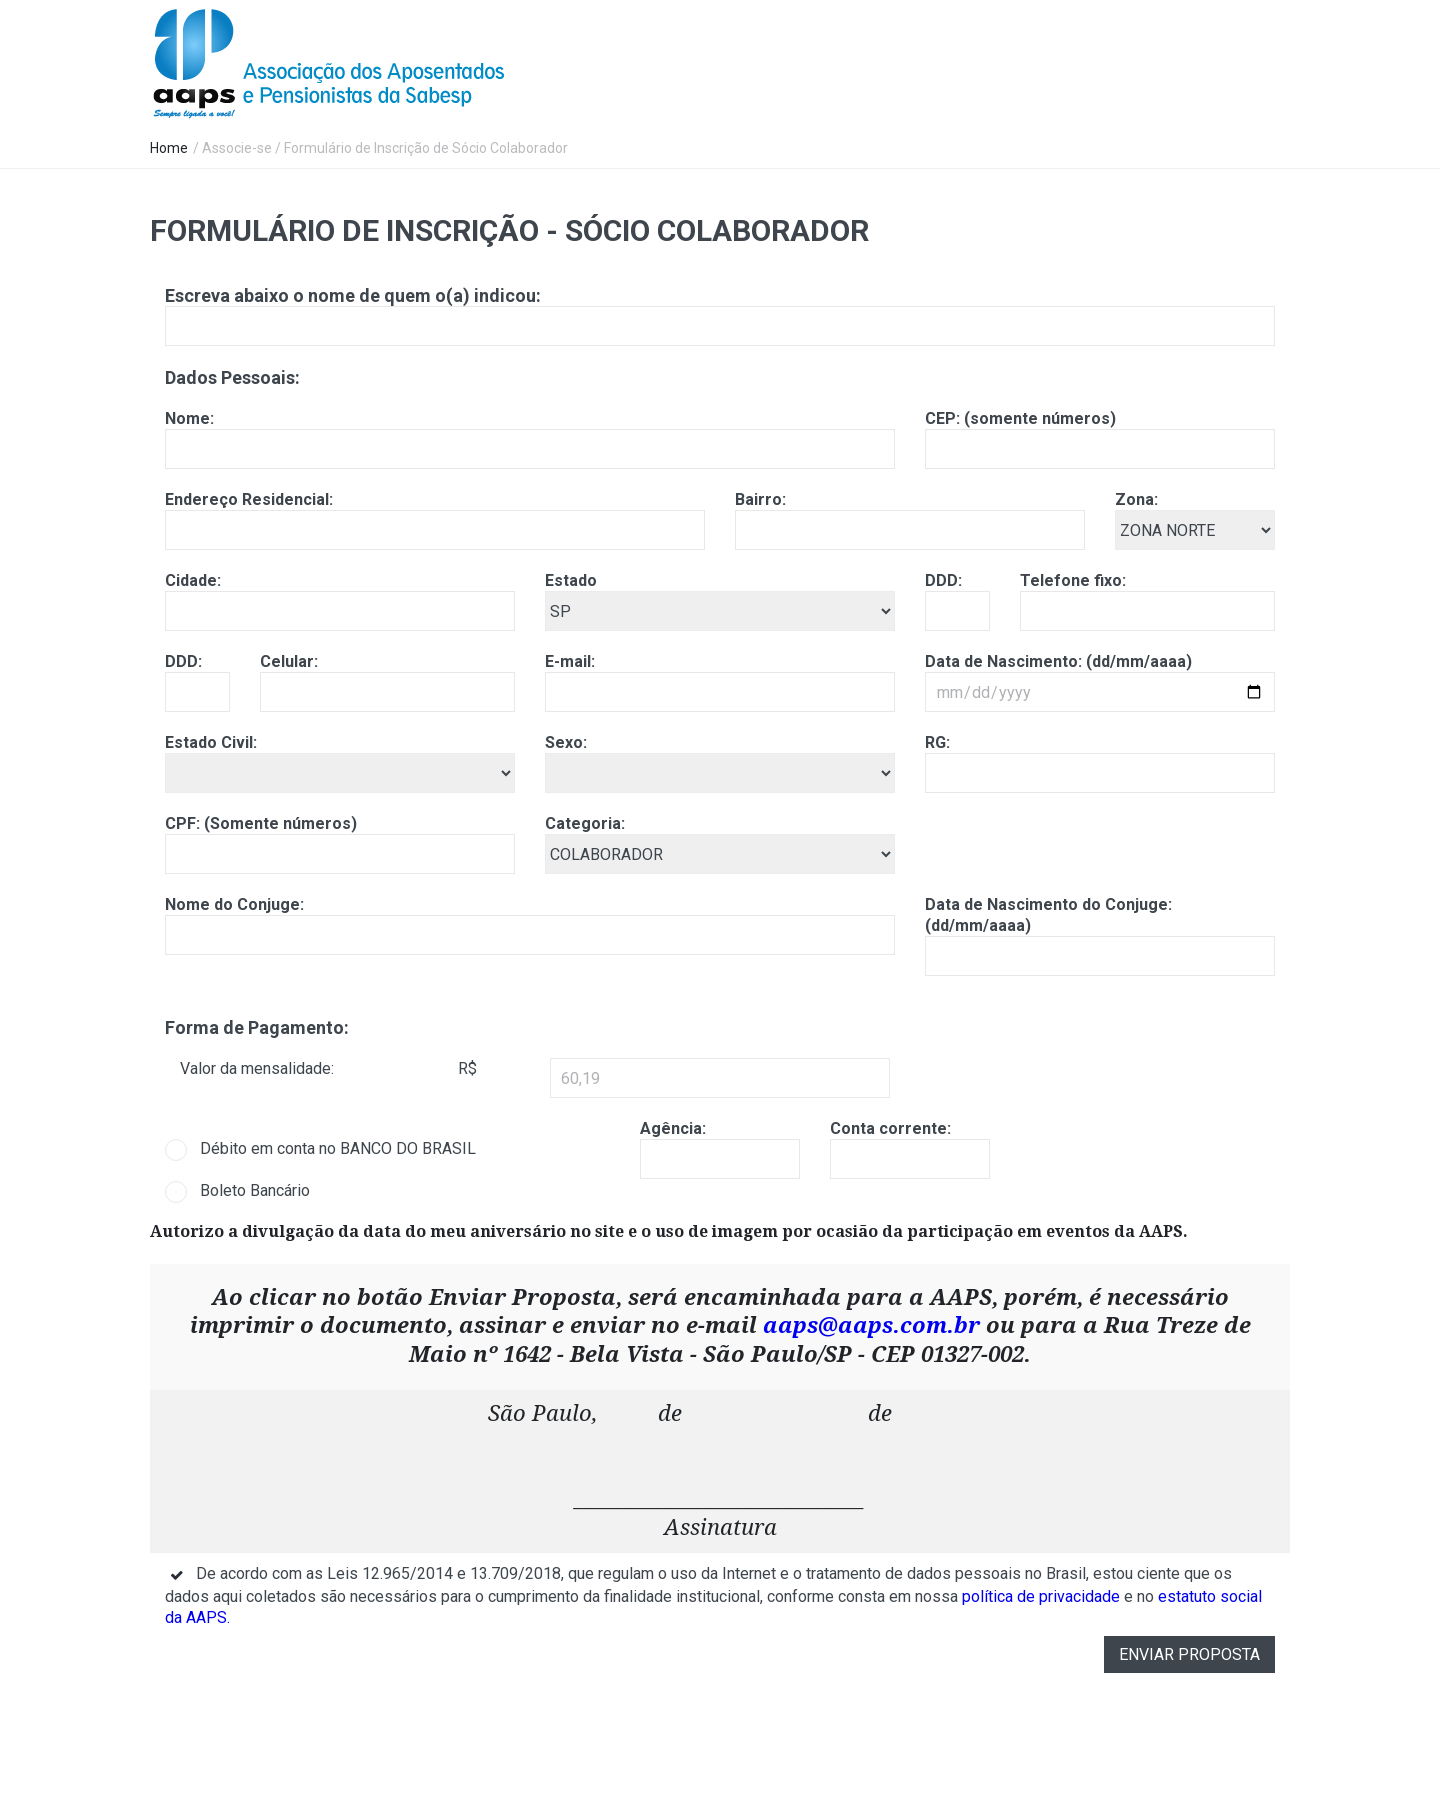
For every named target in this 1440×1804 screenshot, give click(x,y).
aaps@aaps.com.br (871, 1325)
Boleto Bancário (255, 1190)
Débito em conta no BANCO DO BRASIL (338, 1148)
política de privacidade (1041, 1596)
